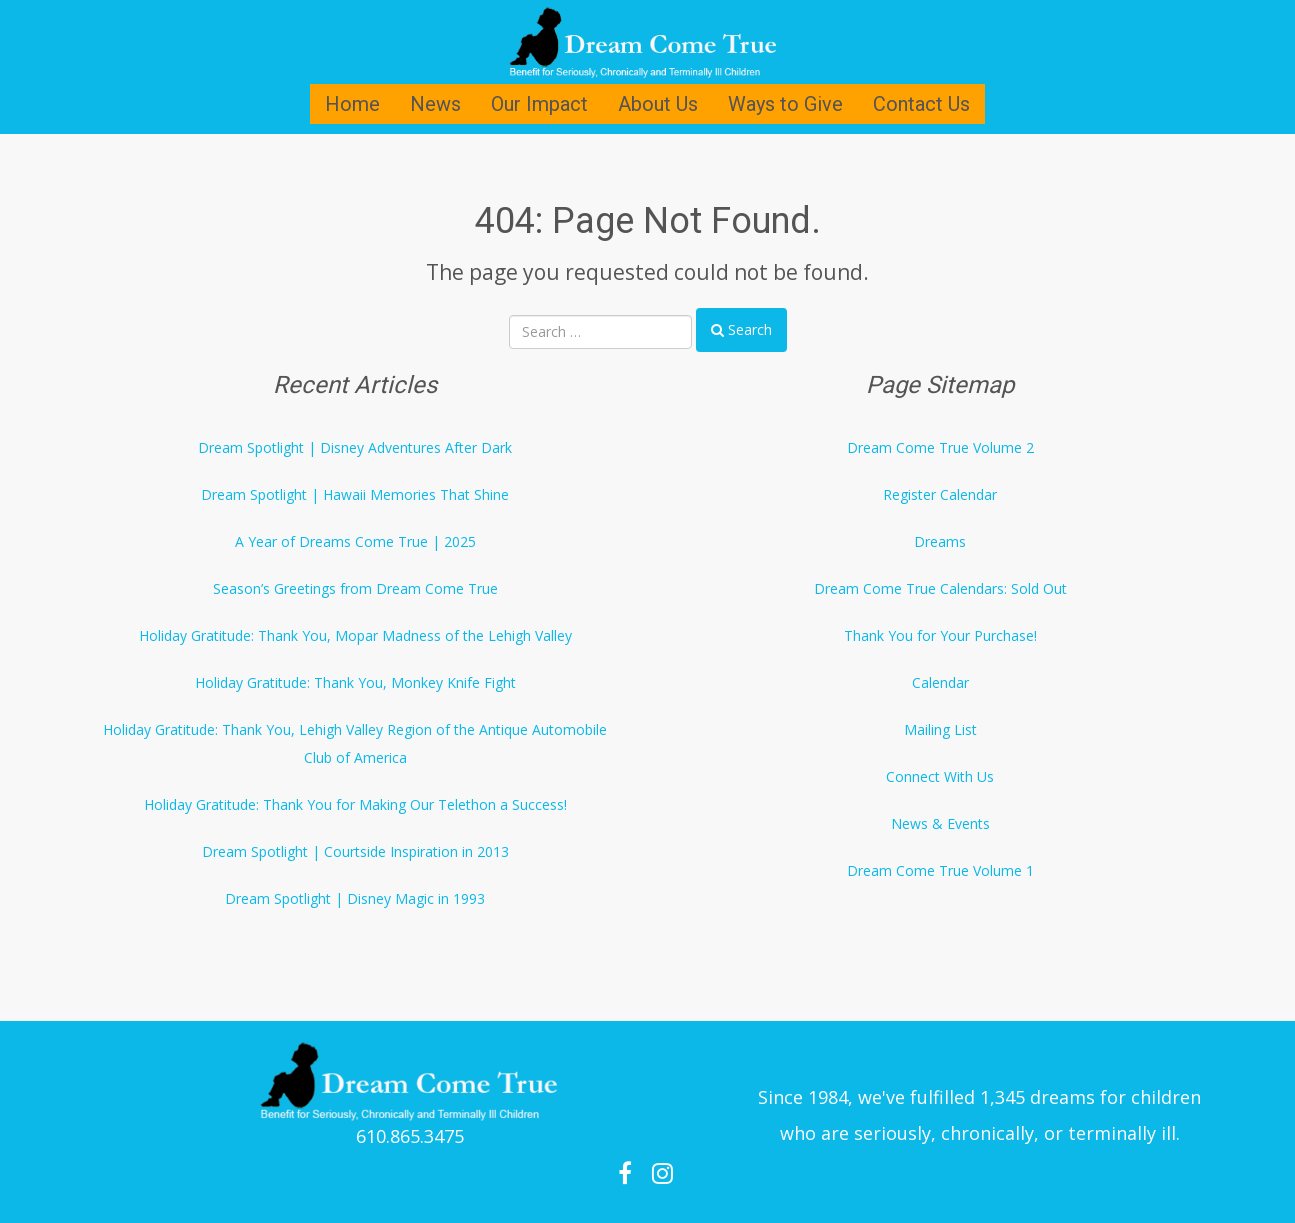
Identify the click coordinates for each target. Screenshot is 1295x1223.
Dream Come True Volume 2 (940, 447)
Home (352, 104)
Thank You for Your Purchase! (940, 635)
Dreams (940, 541)
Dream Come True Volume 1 (940, 870)
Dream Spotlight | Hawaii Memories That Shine (355, 494)
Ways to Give (785, 104)
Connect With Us (940, 776)
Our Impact (539, 104)
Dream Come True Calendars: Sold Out (940, 588)
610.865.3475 (410, 1136)
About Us (658, 104)
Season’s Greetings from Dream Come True (355, 588)
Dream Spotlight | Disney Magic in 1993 (355, 898)
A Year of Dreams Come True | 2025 (355, 541)
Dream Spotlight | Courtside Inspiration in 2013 (355, 851)
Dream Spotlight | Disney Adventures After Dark (355, 447)
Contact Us (921, 104)
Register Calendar (940, 494)
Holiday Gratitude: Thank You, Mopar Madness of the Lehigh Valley (355, 635)
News (435, 104)
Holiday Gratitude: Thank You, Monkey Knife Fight (355, 682)
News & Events (940, 823)
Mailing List (940, 729)
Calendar (940, 682)
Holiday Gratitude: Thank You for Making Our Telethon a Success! (355, 804)
